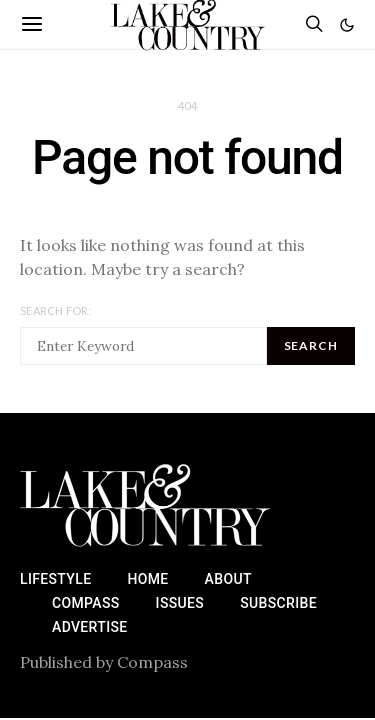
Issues (180, 603)
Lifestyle (55, 579)
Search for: (56, 310)
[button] (347, 25)
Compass (86, 603)
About (228, 579)
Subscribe (278, 603)
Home (147, 579)
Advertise (90, 627)
